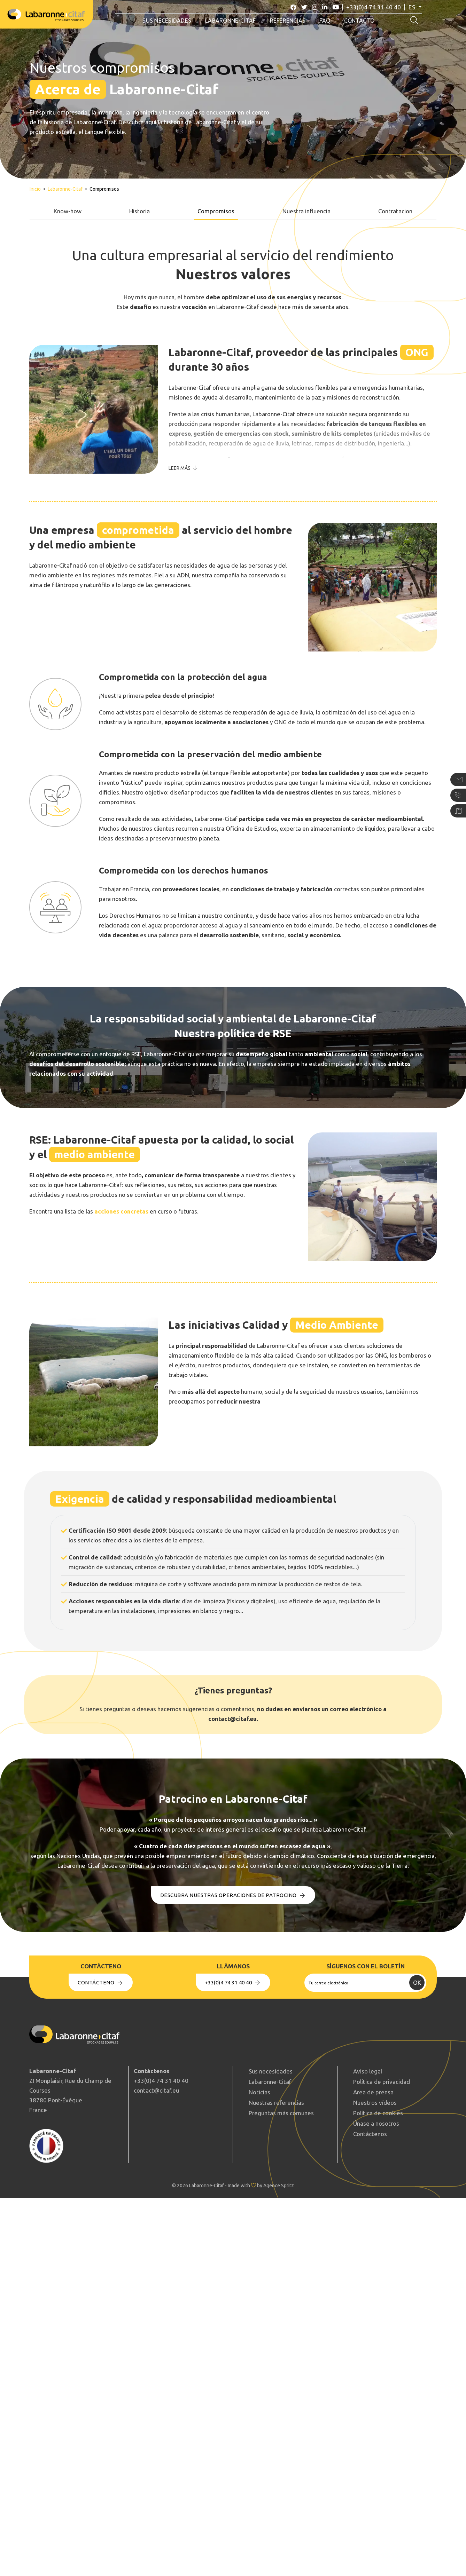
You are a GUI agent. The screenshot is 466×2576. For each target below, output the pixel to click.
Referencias (288, 20)
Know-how (67, 211)
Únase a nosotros (376, 2123)
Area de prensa (373, 2092)
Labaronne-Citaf (230, 20)
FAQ (325, 20)
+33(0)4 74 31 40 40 (374, 7)
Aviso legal (367, 2071)
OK (417, 1982)
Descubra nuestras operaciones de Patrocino (233, 1895)
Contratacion (395, 211)
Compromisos (215, 211)
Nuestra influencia (306, 211)
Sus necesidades (167, 20)
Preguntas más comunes (281, 2113)
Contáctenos (370, 2134)
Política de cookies (378, 2113)
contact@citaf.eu (156, 2090)
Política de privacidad (381, 2081)
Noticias (259, 2092)
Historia (139, 211)
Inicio (35, 189)
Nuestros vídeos (375, 2102)
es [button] (413, 7)
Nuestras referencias (276, 2102)
